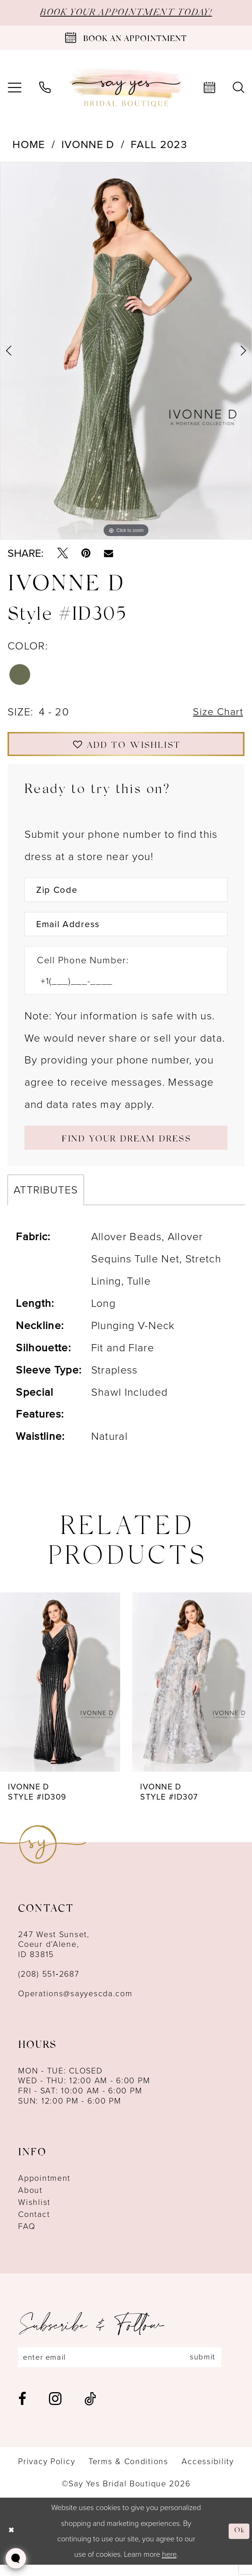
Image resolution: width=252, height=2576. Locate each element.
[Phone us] (45, 88)
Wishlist (34, 2212)
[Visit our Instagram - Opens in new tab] (55, 2410)
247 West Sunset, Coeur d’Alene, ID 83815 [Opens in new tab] (54, 1955)
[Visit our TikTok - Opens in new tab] (90, 2410)
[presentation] (60, 1692)
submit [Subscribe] (213, 2368)
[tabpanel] (126, 351)
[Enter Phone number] (119, 988)
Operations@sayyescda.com (75, 2004)
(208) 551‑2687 (48, 1984)
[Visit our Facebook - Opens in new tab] (22, 2410)
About (30, 2200)
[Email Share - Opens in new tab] (108, 553)
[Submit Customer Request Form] (126, 1147)
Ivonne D (88, 145)
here (169, 2565)
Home (28, 145)
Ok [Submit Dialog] (238, 2542)
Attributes (46, 1200)
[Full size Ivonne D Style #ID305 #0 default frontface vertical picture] (126, 351)
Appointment (44, 2188)
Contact (34, 2224)
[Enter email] (125, 2368)
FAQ (26, 2237)
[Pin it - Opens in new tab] (85, 553)
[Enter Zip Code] (126, 895)
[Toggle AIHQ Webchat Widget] (16, 2558)
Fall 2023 (159, 145)
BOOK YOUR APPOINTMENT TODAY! (126, 13)
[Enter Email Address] (126, 931)
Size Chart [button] (217, 713)
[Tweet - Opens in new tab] (62, 553)
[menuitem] (45, 88)
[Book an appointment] (126, 38)
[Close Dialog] (12, 2542)
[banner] (126, 88)
